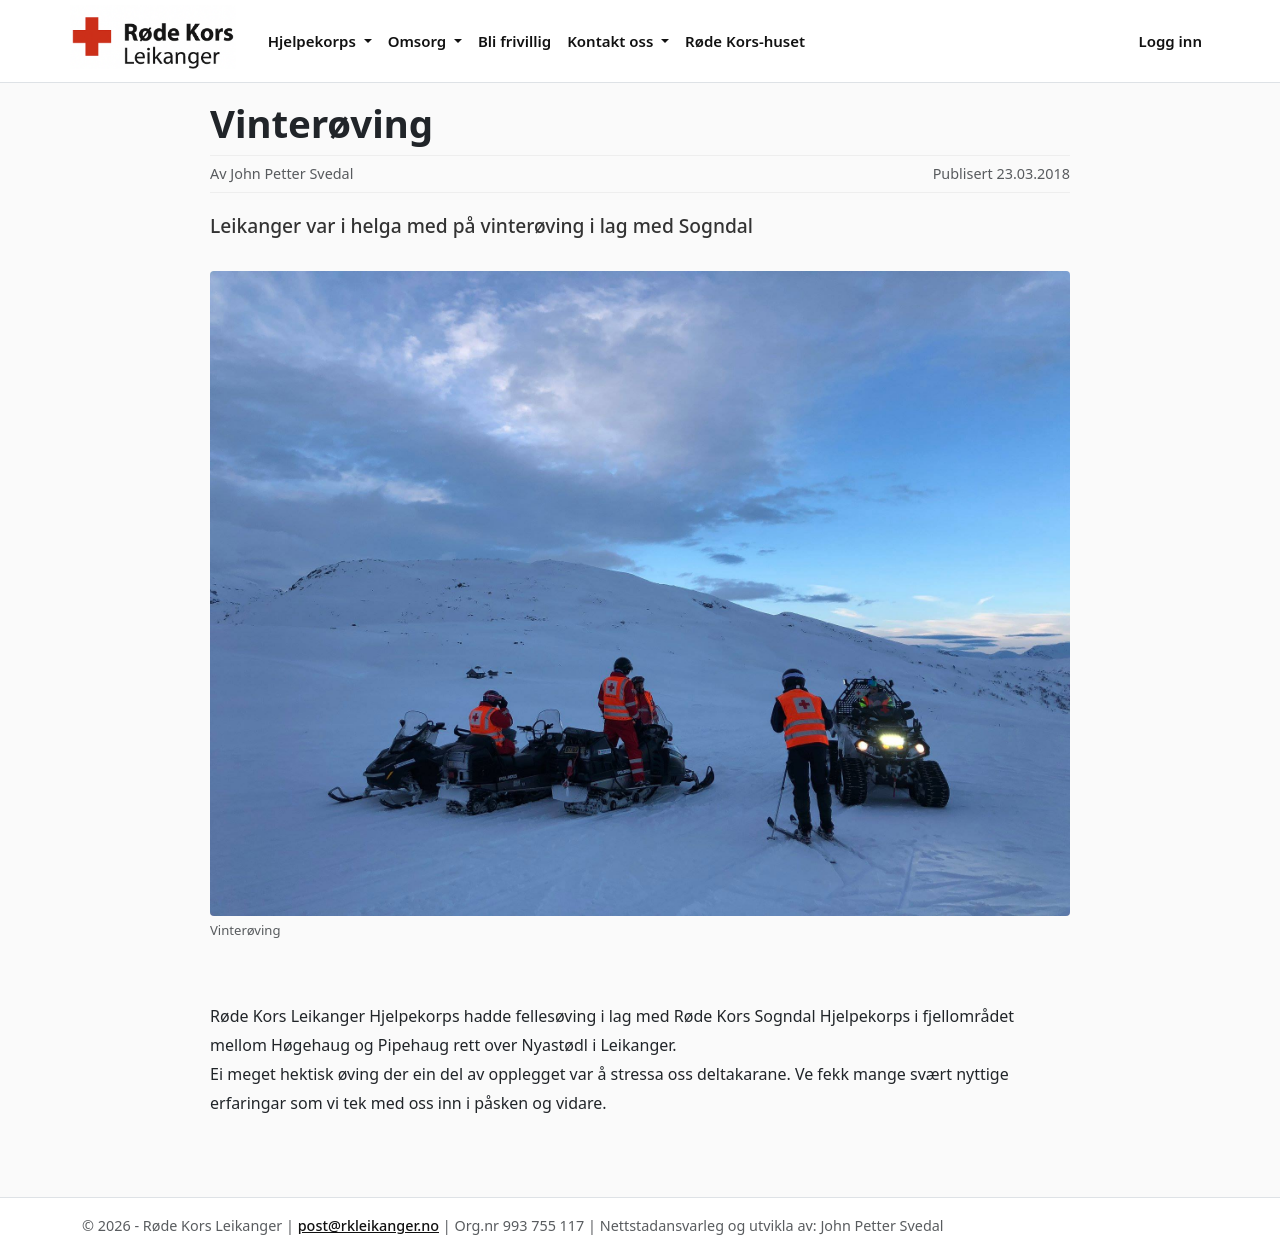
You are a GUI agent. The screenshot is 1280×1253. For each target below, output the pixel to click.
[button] (320, 40)
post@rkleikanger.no (368, 1225)
